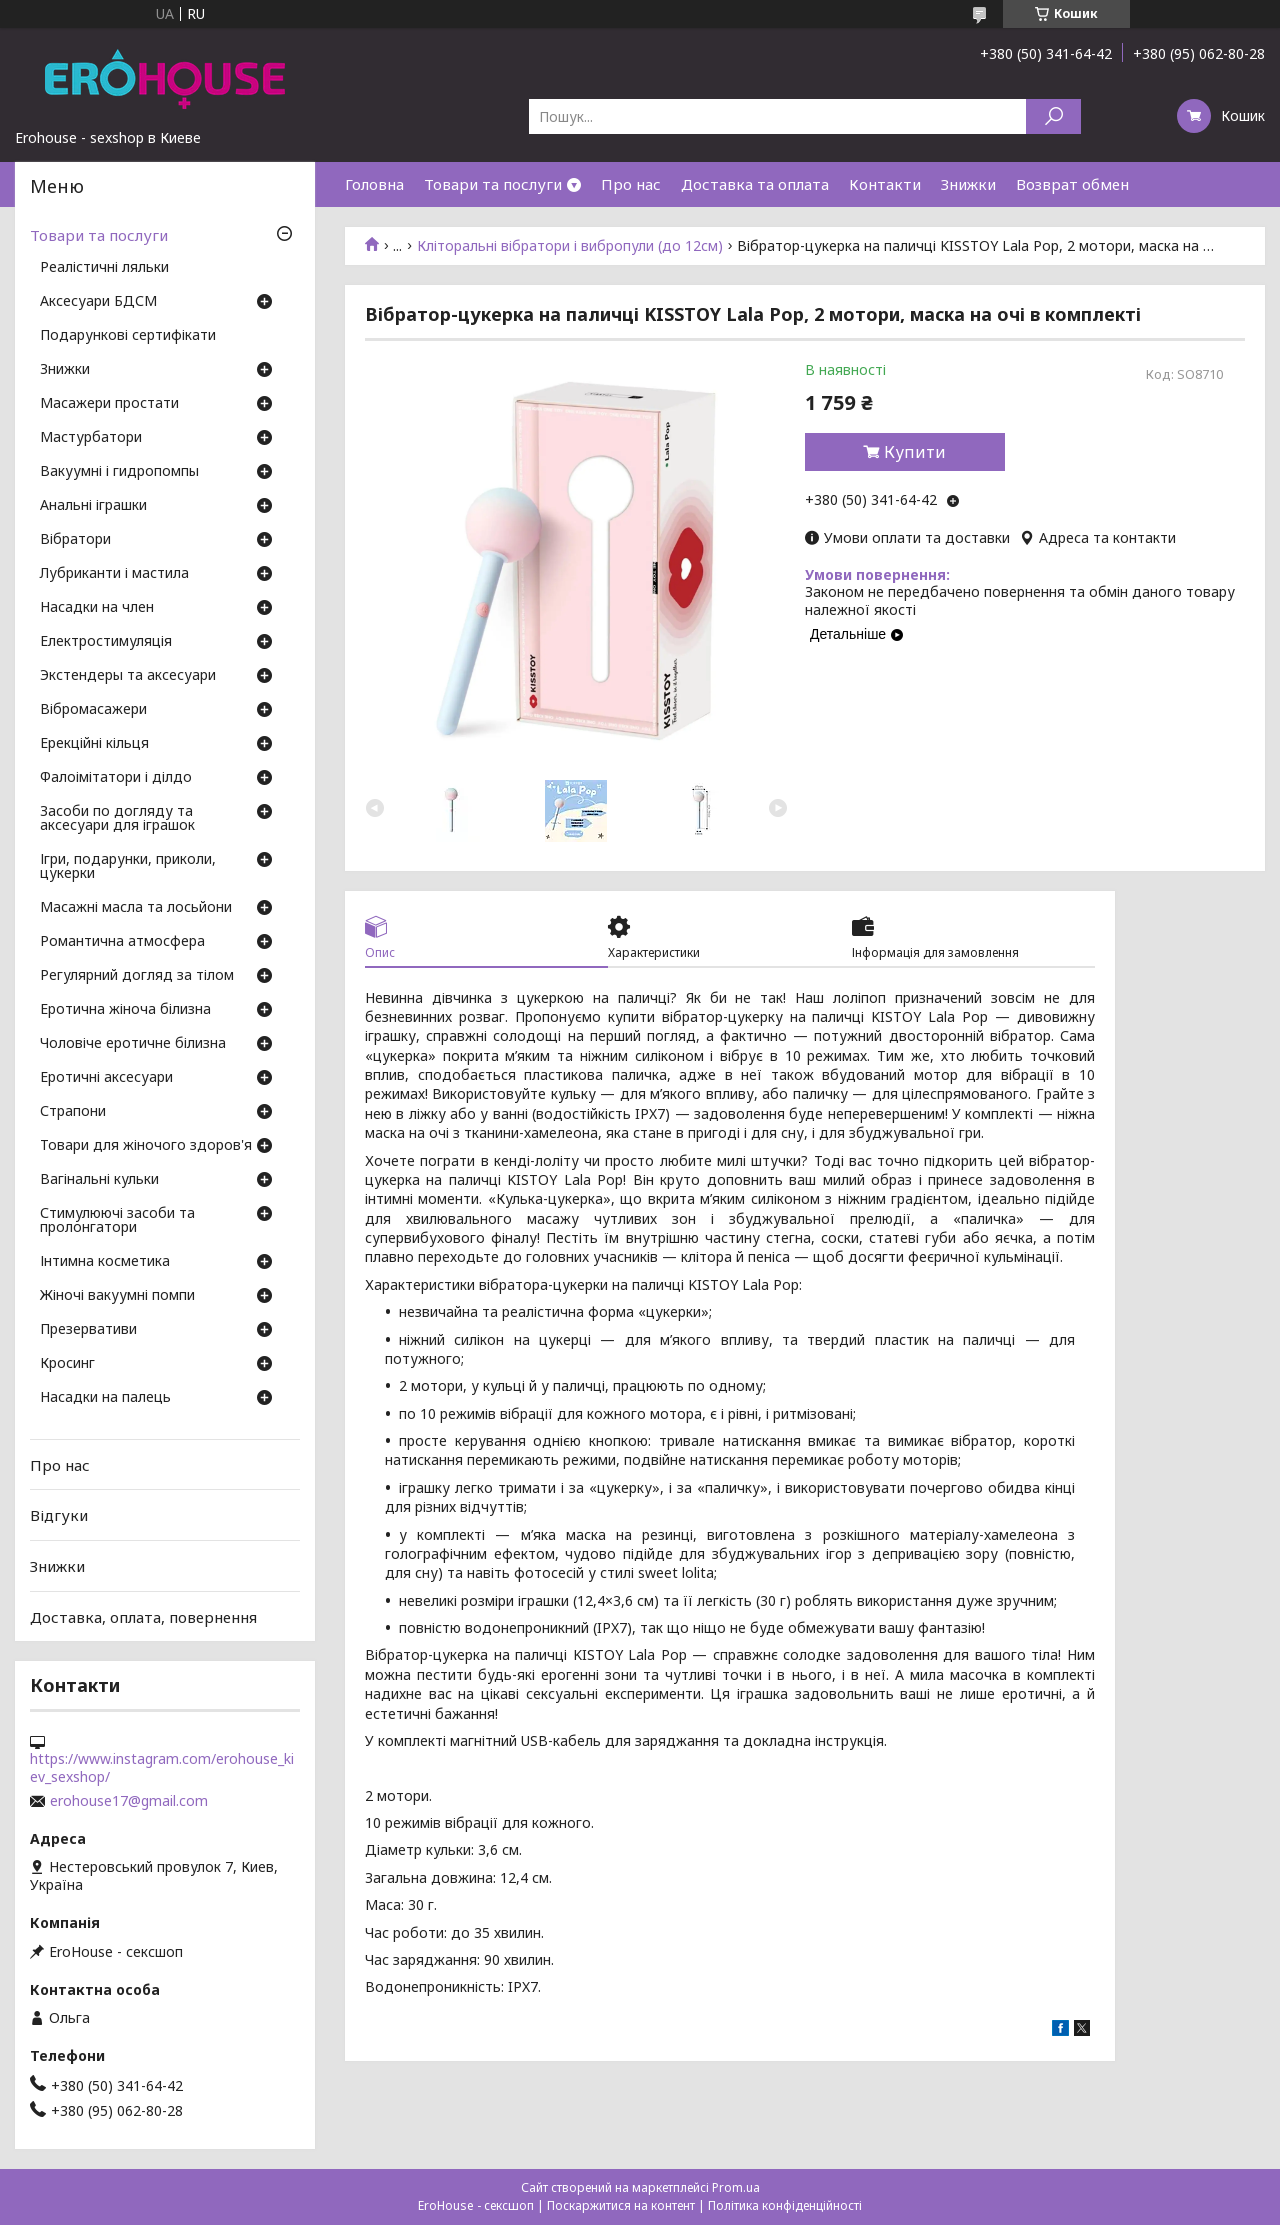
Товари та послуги (493, 184)
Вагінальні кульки (99, 1180)
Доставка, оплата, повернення (143, 1616)
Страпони (73, 1112)
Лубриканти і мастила (114, 574)
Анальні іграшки (93, 506)
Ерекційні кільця (94, 744)
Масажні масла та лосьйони (136, 908)
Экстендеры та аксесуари (128, 676)
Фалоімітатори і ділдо (116, 778)
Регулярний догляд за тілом (137, 976)
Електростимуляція (106, 642)
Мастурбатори (91, 438)
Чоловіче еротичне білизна (133, 1044)
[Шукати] (1053, 116)
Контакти (885, 184)
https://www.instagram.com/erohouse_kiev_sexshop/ (162, 1768)
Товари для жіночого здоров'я (146, 1146)
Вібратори (75, 540)
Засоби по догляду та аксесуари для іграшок (117, 819)
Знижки (968, 184)
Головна (374, 184)
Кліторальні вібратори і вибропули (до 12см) (570, 246)
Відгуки (59, 1515)
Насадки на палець (105, 1398)
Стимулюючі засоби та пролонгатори (117, 1221)
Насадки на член (97, 608)
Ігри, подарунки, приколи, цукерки (128, 867)
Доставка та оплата (755, 184)
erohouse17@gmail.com (129, 1801)
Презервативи (88, 1330)
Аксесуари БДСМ (98, 302)
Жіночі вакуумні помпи (117, 1296)
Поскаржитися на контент (621, 2205)
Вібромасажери (93, 710)
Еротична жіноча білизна (125, 1010)
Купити (915, 452)
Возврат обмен (1072, 184)
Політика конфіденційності (785, 2205)
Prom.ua (736, 2187)
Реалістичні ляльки (104, 268)
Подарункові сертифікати (128, 336)
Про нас (631, 184)
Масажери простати (109, 404)
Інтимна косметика (105, 1262)
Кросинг (67, 1364)
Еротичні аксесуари (106, 1078)
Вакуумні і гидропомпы (119, 472)
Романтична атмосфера (122, 942)
